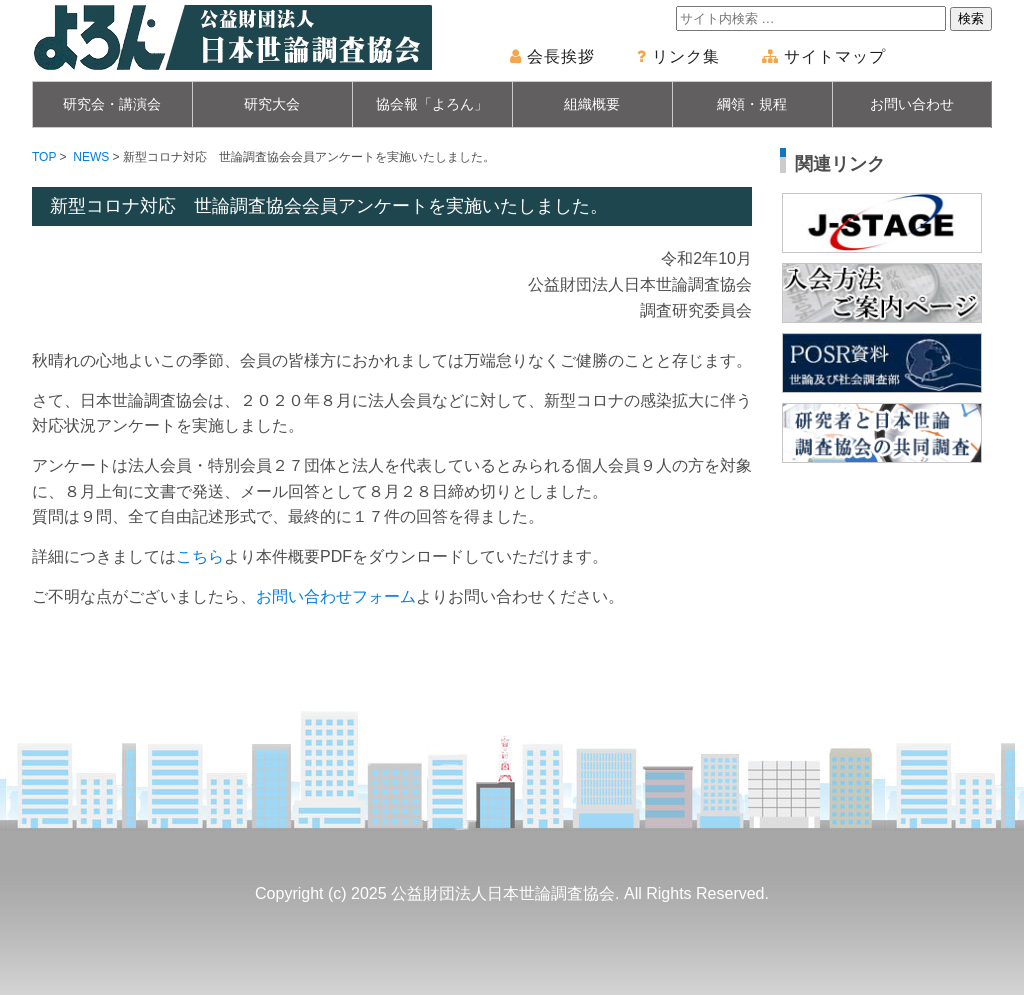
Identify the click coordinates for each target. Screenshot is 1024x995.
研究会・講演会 (112, 104)
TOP (44, 157)
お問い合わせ (912, 104)
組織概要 (592, 104)
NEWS (91, 157)
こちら (200, 556)
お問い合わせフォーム (336, 596)
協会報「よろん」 (432, 104)
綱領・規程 (752, 104)
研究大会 (272, 104)
